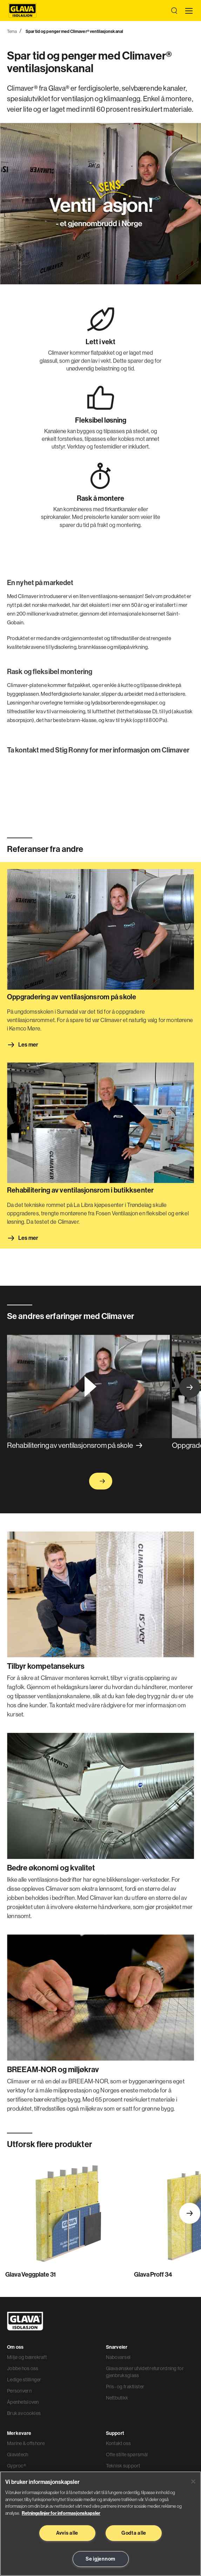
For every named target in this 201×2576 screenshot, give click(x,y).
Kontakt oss (118, 2443)
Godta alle (133, 2533)
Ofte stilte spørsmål (127, 2454)
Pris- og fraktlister (125, 2386)
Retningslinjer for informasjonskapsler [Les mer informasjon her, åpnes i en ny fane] (61, 2513)
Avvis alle (67, 2533)
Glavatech (17, 2454)
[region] (100, 2523)
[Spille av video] (88, 1386)
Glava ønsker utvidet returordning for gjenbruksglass (145, 2372)
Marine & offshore (26, 2443)
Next (189, 1387)
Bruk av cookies (24, 2413)
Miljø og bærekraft (27, 2357)
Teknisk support (123, 2466)
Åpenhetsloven (23, 2402)
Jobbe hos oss (23, 2368)
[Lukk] (193, 2481)
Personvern (19, 2391)
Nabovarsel (118, 2357)
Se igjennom (100, 2559)
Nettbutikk (117, 2398)
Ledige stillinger (24, 2379)
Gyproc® (16, 2466)
